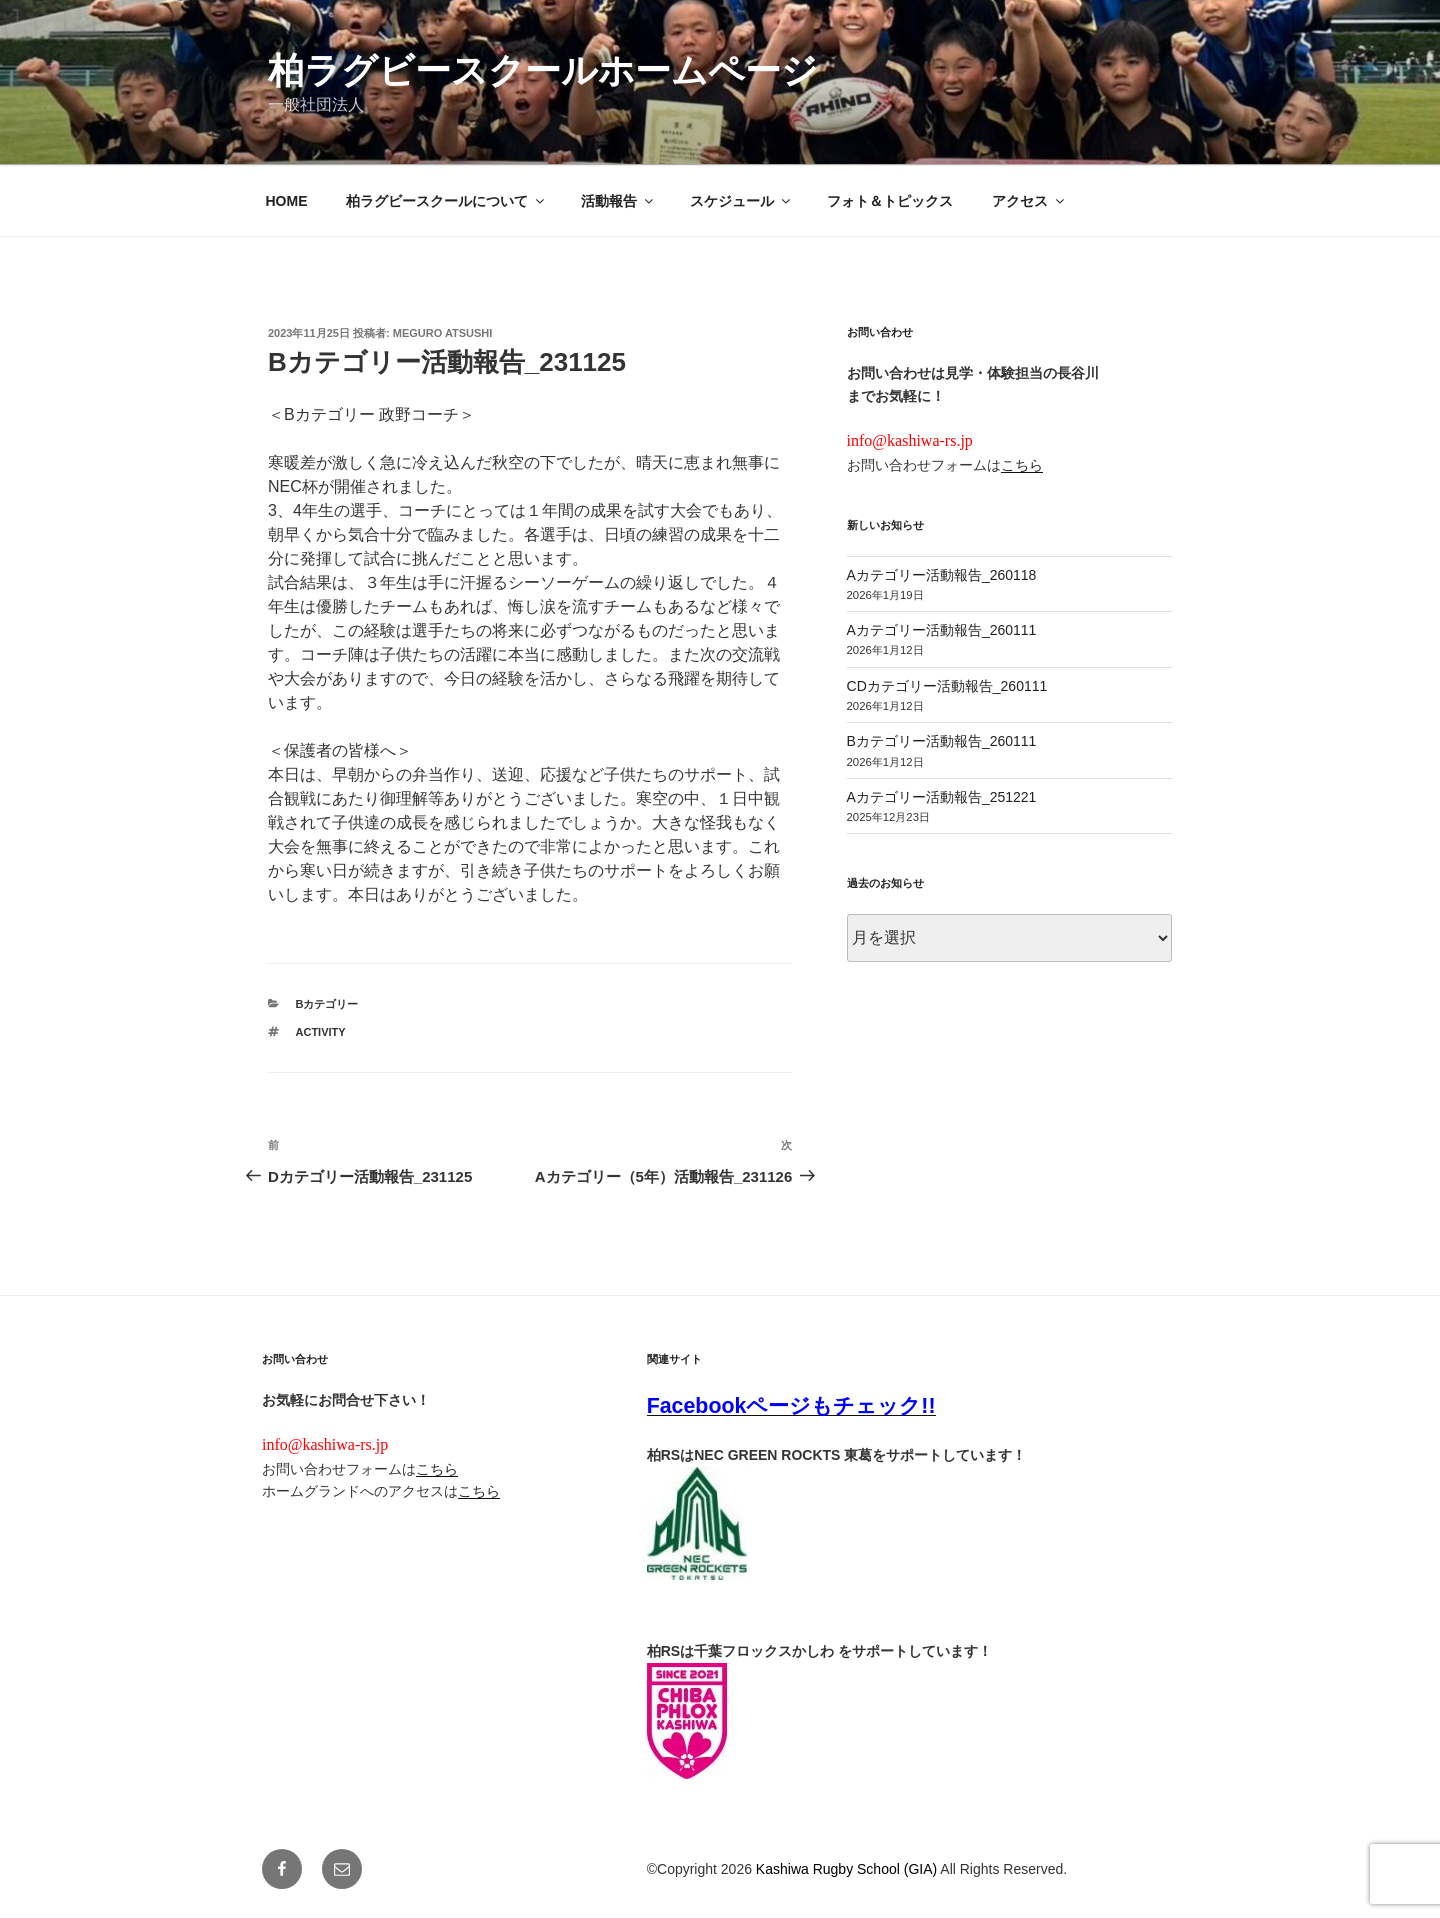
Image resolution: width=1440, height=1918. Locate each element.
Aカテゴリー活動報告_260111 (942, 630)
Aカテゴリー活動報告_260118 (942, 575)
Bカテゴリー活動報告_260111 (942, 741)
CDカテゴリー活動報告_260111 (947, 686)
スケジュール (741, 201)
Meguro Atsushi (443, 333)
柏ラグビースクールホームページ (543, 70)
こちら (1022, 465)
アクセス (1029, 201)
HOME (287, 201)
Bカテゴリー (327, 1004)
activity (321, 1032)
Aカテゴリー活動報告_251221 (942, 797)
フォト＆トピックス (890, 201)
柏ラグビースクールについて (446, 201)
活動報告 (618, 201)
